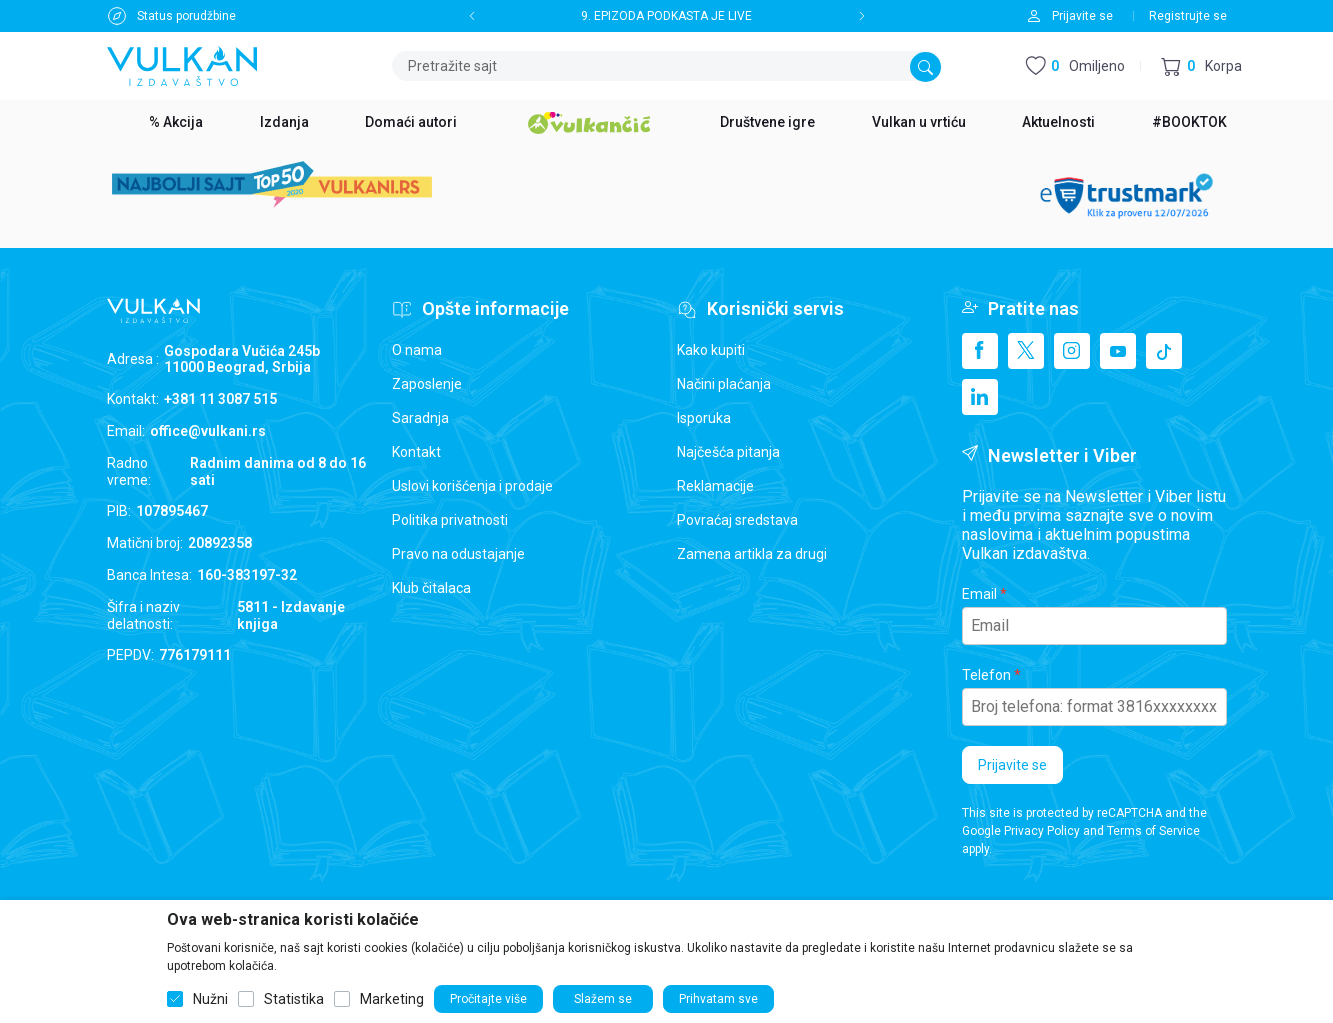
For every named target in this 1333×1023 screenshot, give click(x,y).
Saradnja (420, 418)
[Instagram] (1072, 351)
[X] (1026, 351)
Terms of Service (1153, 831)
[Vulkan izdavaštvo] (182, 64)
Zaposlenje (427, 384)
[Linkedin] (980, 397)
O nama (417, 350)
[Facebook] (980, 351)
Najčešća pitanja (728, 452)
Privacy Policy (1042, 831)
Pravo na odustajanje (458, 554)
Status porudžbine (186, 16)
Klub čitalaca (431, 588)
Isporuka (704, 418)
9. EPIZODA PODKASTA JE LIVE (666, 16)
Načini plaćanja (724, 384)
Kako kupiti (711, 350)
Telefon (986, 675)
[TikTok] (1164, 351)
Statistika (294, 999)
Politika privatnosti (450, 520)
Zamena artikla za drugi (752, 554)
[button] (1201, 66)
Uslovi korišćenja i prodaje (472, 486)
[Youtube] (1118, 351)
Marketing (392, 999)
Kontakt (416, 452)
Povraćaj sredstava (737, 520)
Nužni (210, 999)
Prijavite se (1012, 765)
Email (979, 594)
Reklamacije (715, 486)
